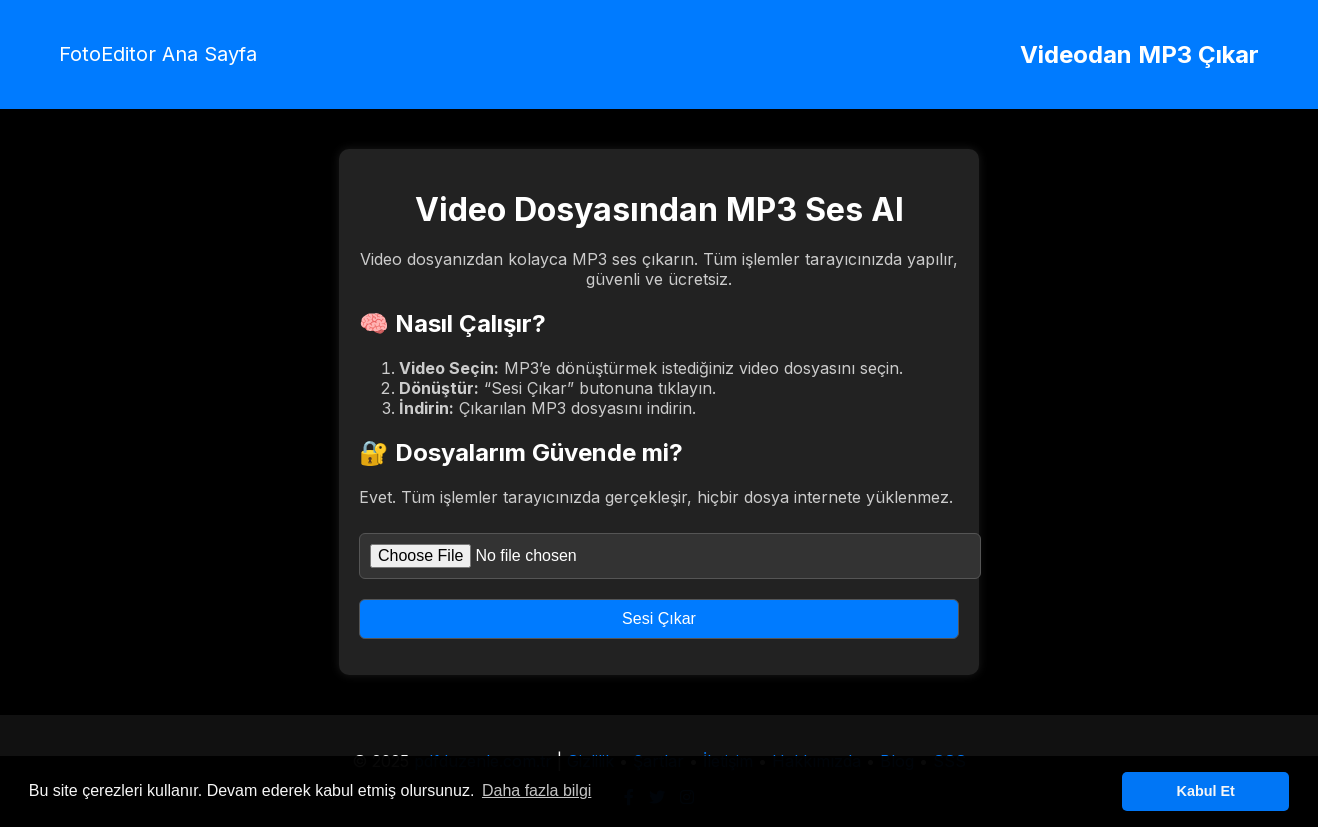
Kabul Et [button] (1206, 791)
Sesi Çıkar (659, 618)
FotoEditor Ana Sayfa (158, 54)
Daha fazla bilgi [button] (536, 790)
